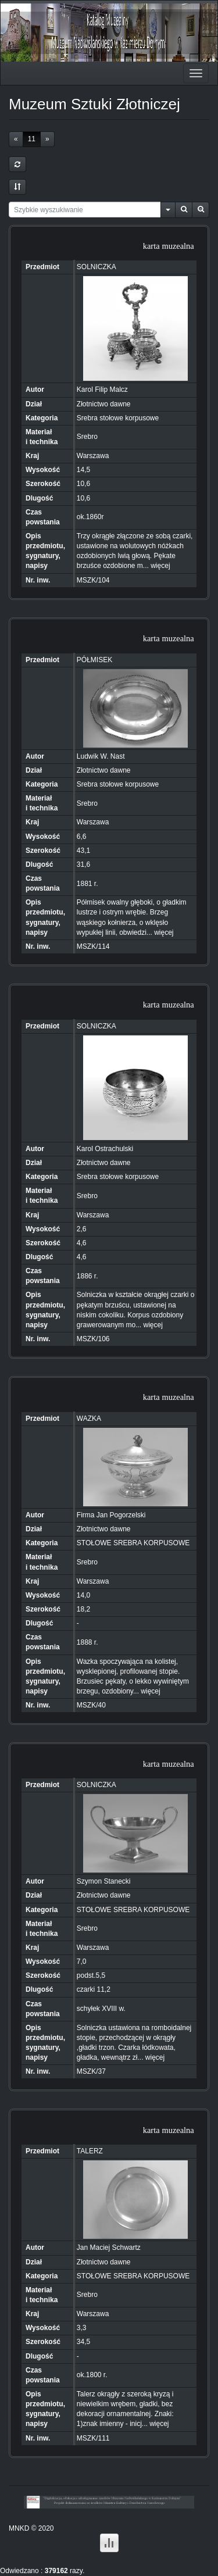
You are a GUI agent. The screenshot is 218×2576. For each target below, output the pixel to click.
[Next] (47, 139)
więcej (160, 566)
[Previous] (16, 139)
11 (31, 139)
